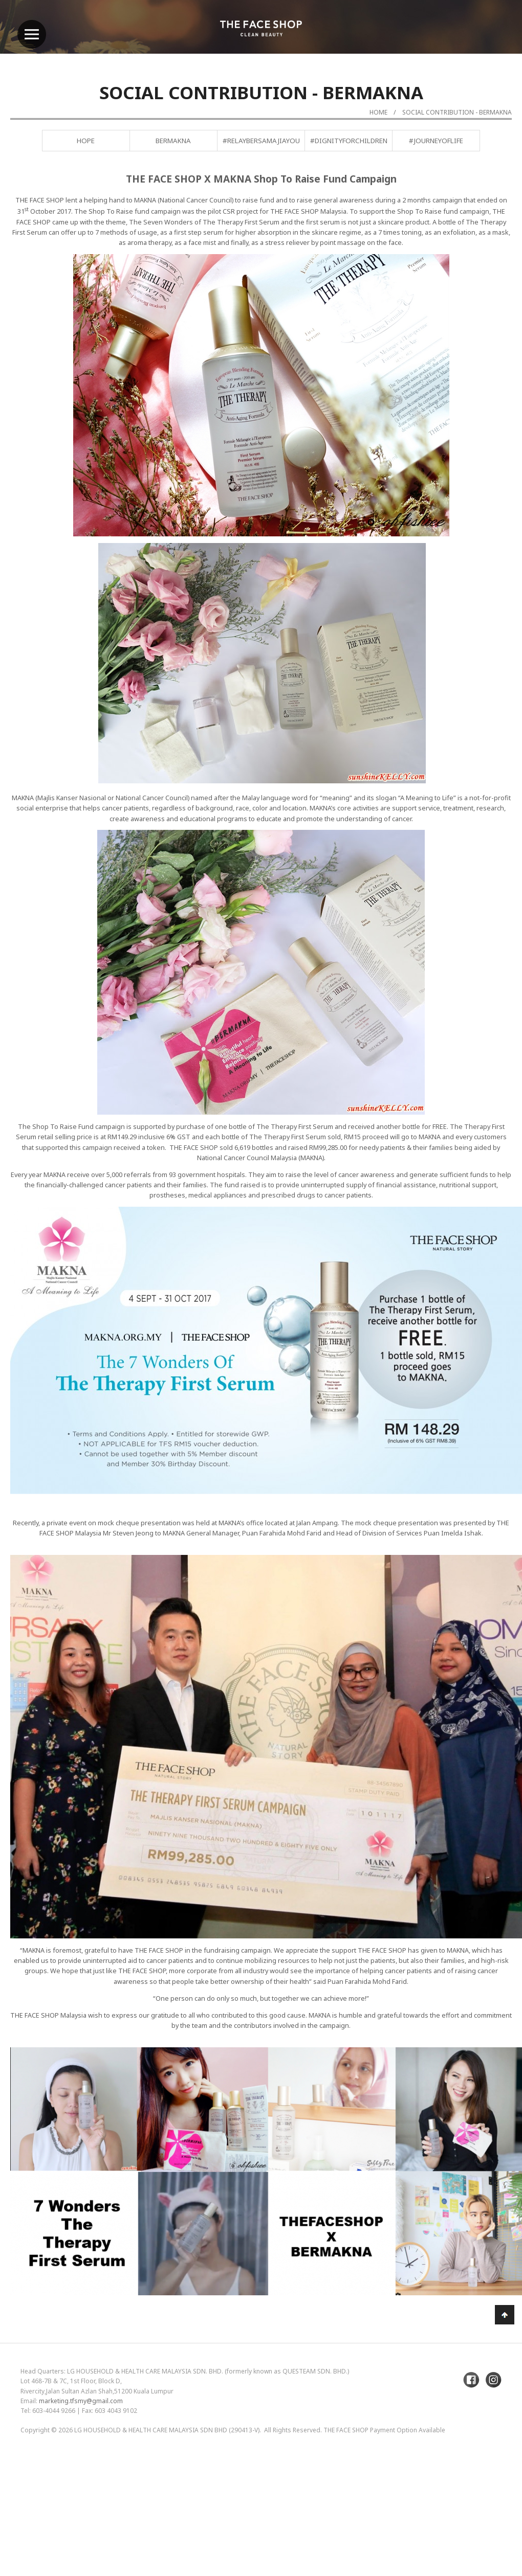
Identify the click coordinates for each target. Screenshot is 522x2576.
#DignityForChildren (348, 140)
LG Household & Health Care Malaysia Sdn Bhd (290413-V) (166, 2430)
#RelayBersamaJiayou (261, 140)
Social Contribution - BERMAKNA (457, 112)
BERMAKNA (173, 140)
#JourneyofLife (436, 140)
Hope (86, 140)
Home (378, 112)
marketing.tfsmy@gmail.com (81, 2401)
